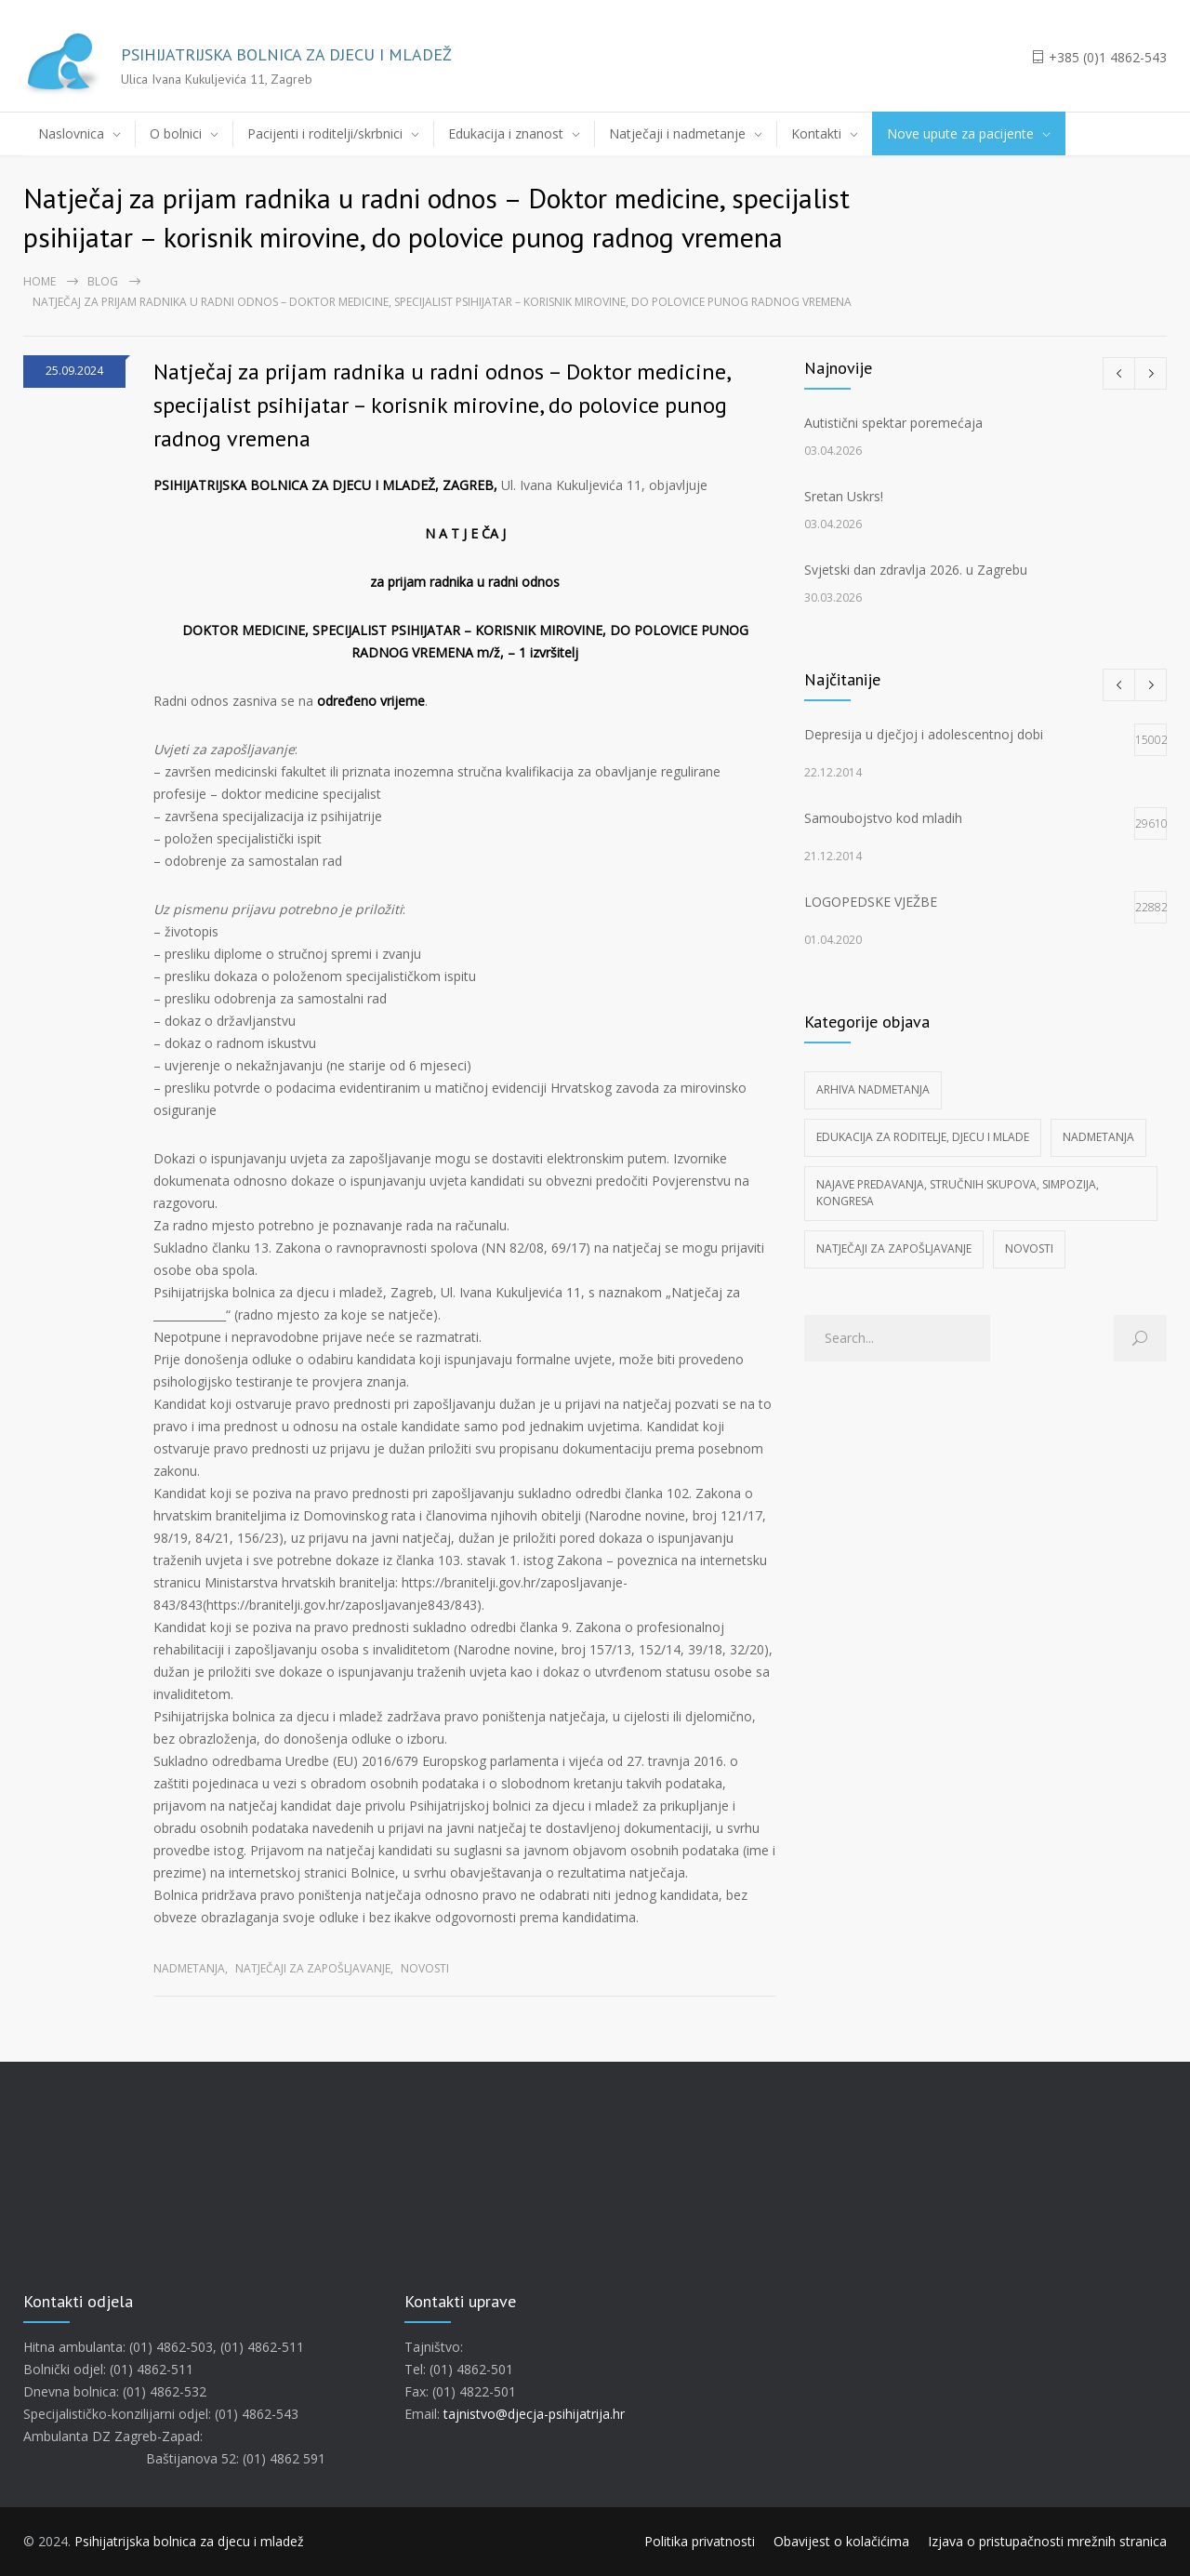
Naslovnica (71, 133)
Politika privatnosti (699, 2541)
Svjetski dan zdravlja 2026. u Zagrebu (915, 569)
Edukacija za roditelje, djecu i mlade (922, 1137)
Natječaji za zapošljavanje (312, 1968)
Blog (102, 281)
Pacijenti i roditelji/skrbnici (325, 133)
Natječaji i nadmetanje (677, 133)
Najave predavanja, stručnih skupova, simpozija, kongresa (957, 1192)
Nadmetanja (189, 1968)
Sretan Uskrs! (843, 496)
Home (39, 281)
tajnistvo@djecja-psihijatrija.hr (534, 2414)
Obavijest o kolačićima (841, 2541)
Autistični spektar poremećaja (893, 423)
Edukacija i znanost (505, 133)
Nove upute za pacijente (960, 133)
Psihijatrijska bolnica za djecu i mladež (189, 2541)
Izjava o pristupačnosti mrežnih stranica (1047, 2541)
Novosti (425, 1968)
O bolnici (176, 133)
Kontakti (816, 133)
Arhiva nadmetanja (873, 1089)
